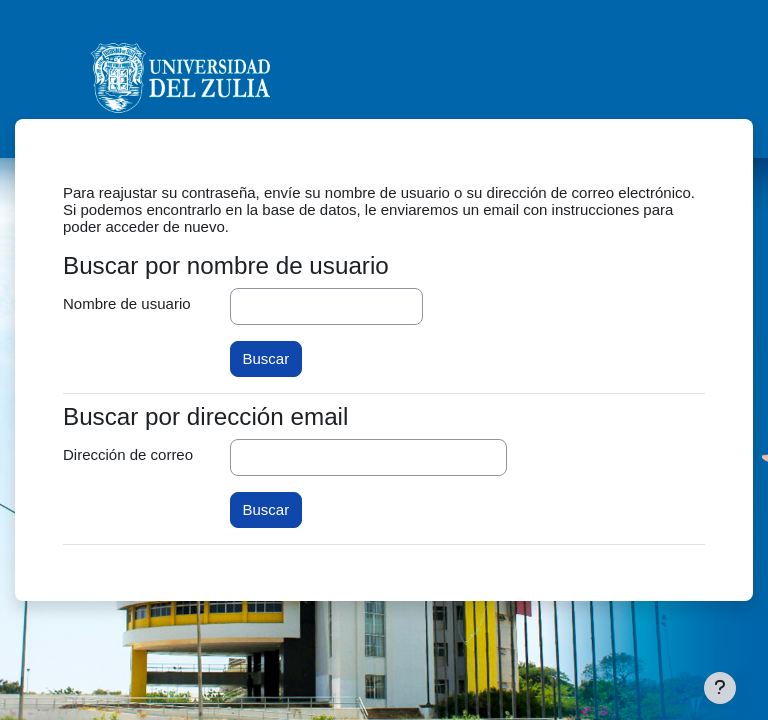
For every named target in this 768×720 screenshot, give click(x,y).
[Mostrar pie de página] (720, 688)
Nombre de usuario (127, 303)
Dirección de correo (128, 454)
